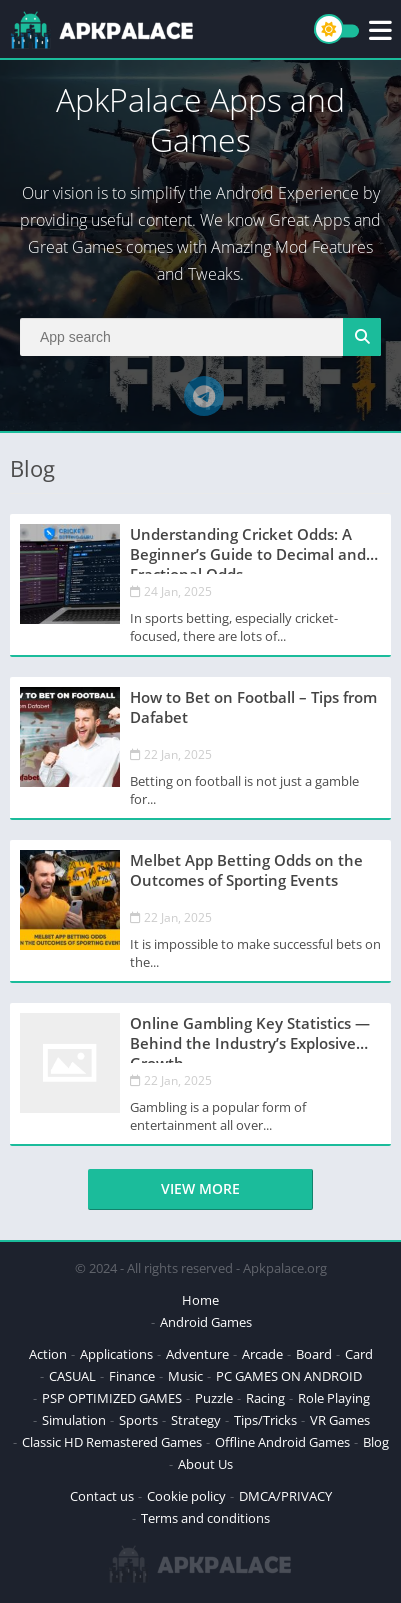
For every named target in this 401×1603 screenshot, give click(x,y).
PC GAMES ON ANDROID (289, 1376)
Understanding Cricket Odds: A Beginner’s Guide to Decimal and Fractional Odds (248, 549)
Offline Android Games (282, 1442)
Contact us (102, 1496)
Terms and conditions (205, 1518)
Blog (376, 1442)
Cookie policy (186, 1496)
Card (359, 1354)
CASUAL (72, 1376)
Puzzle (214, 1398)
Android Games (206, 1322)
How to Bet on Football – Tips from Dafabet (253, 707)
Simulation (74, 1420)
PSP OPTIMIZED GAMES (112, 1398)
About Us (205, 1464)
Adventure (197, 1354)
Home (200, 1300)
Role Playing (334, 1398)
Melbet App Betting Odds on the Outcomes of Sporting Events (246, 870)
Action (48, 1354)
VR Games (340, 1420)
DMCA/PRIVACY (285, 1496)
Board (314, 1354)
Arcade (262, 1354)
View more (200, 1188)
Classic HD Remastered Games (112, 1442)
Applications (116, 1354)
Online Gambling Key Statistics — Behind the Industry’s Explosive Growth (250, 1038)
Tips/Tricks (265, 1420)
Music (185, 1376)
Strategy (196, 1420)
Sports (138, 1420)
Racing (265, 1398)
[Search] (200, 337)
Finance (132, 1376)
